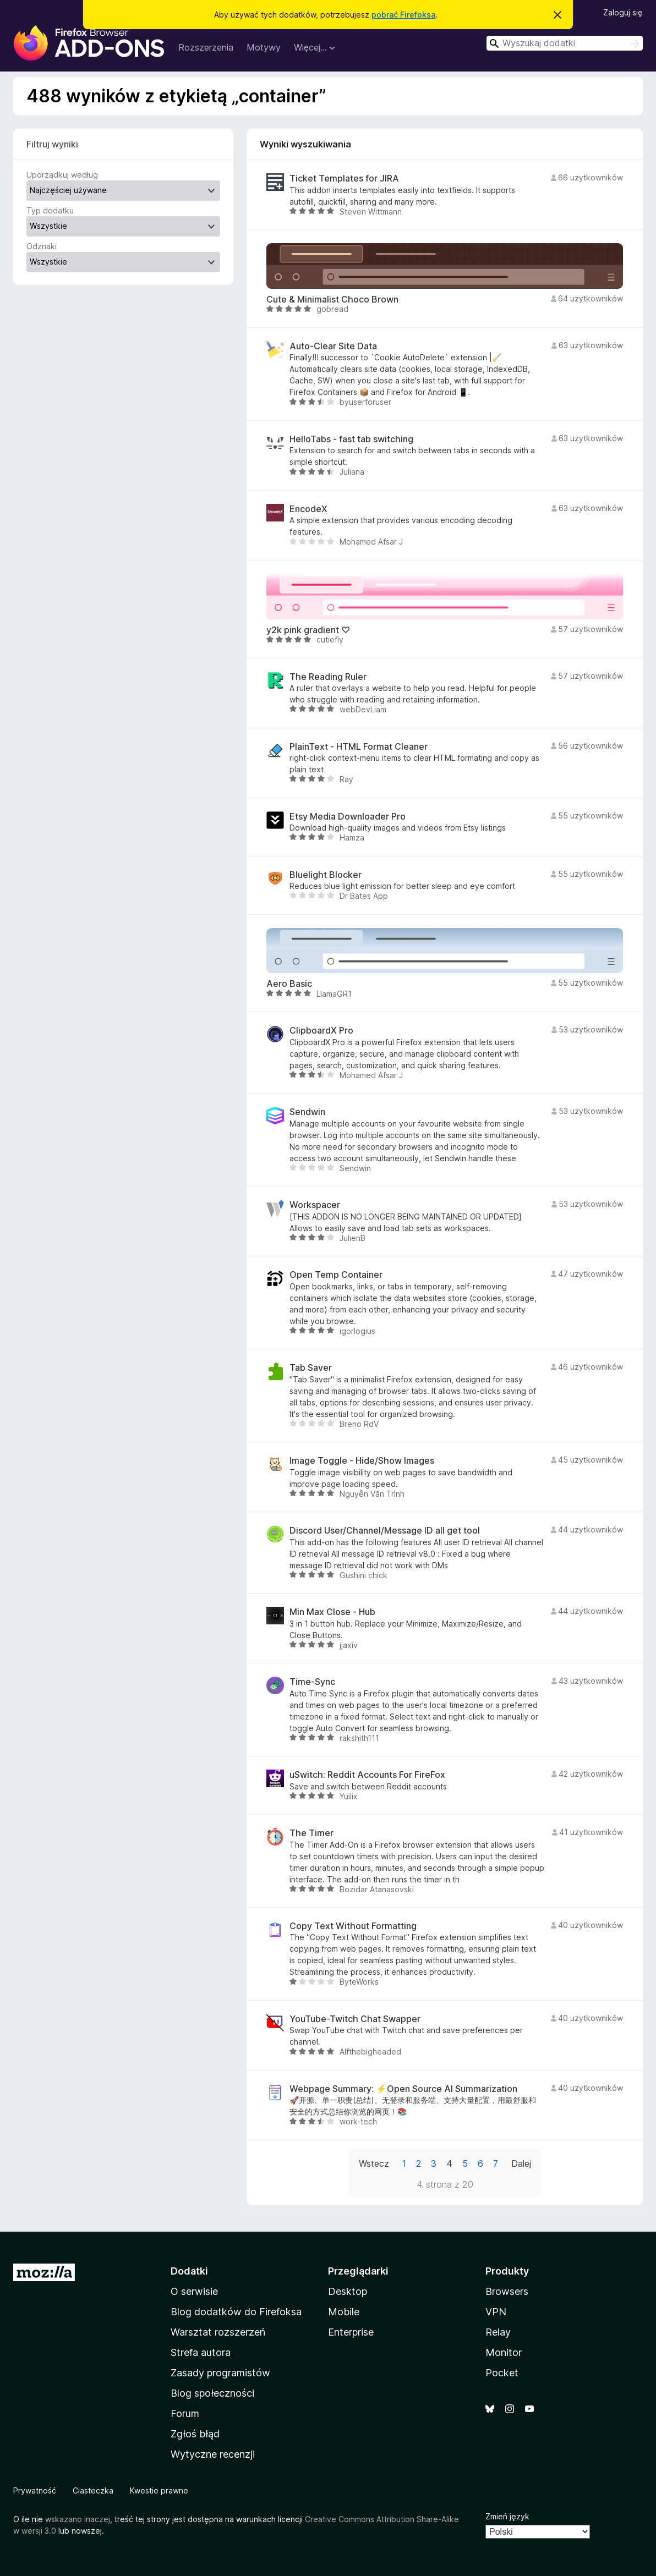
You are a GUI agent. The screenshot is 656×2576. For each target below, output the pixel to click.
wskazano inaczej (77, 2519)
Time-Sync (312, 1682)
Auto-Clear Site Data (333, 346)
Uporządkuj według (62, 174)
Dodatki (189, 2271)
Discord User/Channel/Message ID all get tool (384, 1530)
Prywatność (34, 2490)
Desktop (347, 2291)
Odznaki (41, 246)
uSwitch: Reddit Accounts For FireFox (367, 1775)
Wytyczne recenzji (213, 2454)
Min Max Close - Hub (332, 1612)
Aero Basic (289, 984)
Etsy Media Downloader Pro (347, 816)
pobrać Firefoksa (403, 14)
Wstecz (374, 2163)
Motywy (264, 47)
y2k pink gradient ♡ (308, 630)
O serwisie (194, 2291)
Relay (498, 2332)
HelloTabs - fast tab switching (351, 439)
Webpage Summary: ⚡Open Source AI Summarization (403, 2089)
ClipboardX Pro (321, 1030)
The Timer (311, 1833)
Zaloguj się (623, 12)
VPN (495, 2311)
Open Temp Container (335, 1275)
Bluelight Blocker (325, 875)
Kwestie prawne (159, 2490)
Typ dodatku (50, 210)
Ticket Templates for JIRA (344, 178)
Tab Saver (310, 1368)
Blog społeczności (212, 2393)
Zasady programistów (220, 2373)
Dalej (521, 2163)
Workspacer (314, 1205)
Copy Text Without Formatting (353, 1926)
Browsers (506, 2291)
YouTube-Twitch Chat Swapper (354, 2019)
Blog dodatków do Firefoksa (236, 2311)
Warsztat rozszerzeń (218, 2332)
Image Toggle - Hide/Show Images (361, 1460)
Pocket (501, 2373)
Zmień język (507, 2516)
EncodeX (308, 509)
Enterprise (351, 2332)
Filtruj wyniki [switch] (52, 144)
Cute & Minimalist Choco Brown (332, 299)
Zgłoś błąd (195, 2434)
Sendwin (307, 1112)
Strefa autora (201, 2352)
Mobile (343, 2311)
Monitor (503, 2352)
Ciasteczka (93, 2490)
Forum (185, 2413)
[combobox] (564, 43)
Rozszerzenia (205, 47)
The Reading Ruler (328, 677)
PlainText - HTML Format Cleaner (358, 747)
